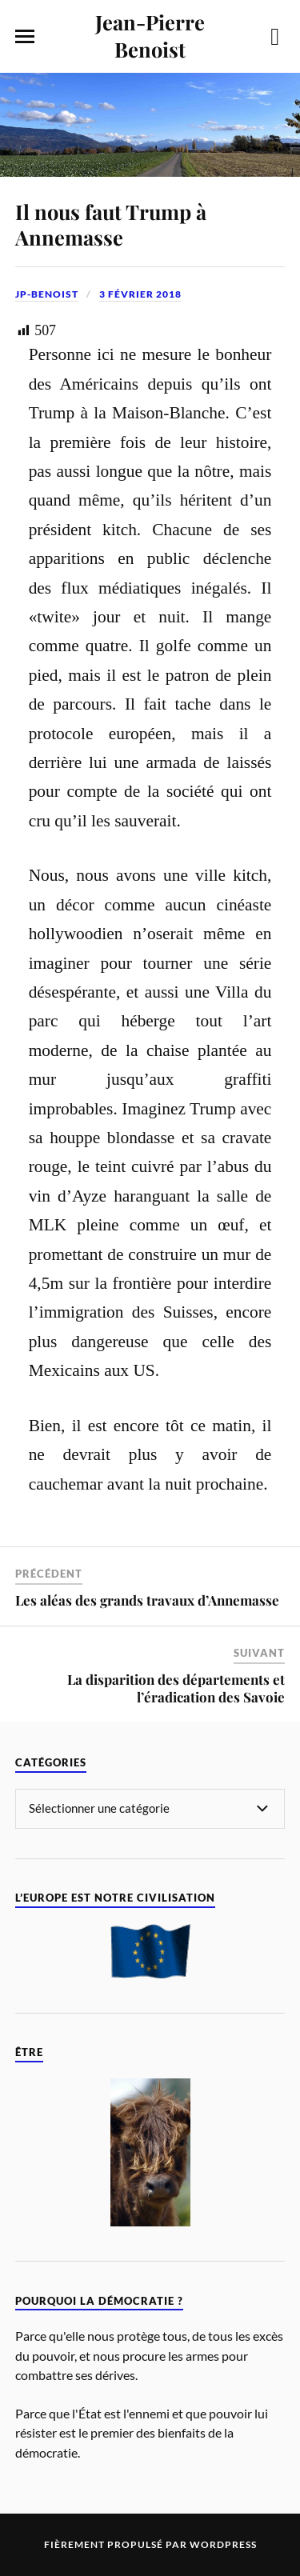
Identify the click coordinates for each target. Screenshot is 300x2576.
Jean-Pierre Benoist (150, 35)
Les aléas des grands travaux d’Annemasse (147, 1600)
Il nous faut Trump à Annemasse (110, 224)
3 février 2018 (140, 294)
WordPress (223, 2544)
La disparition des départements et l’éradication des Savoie (176, 1688)
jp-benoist (46, 294)
